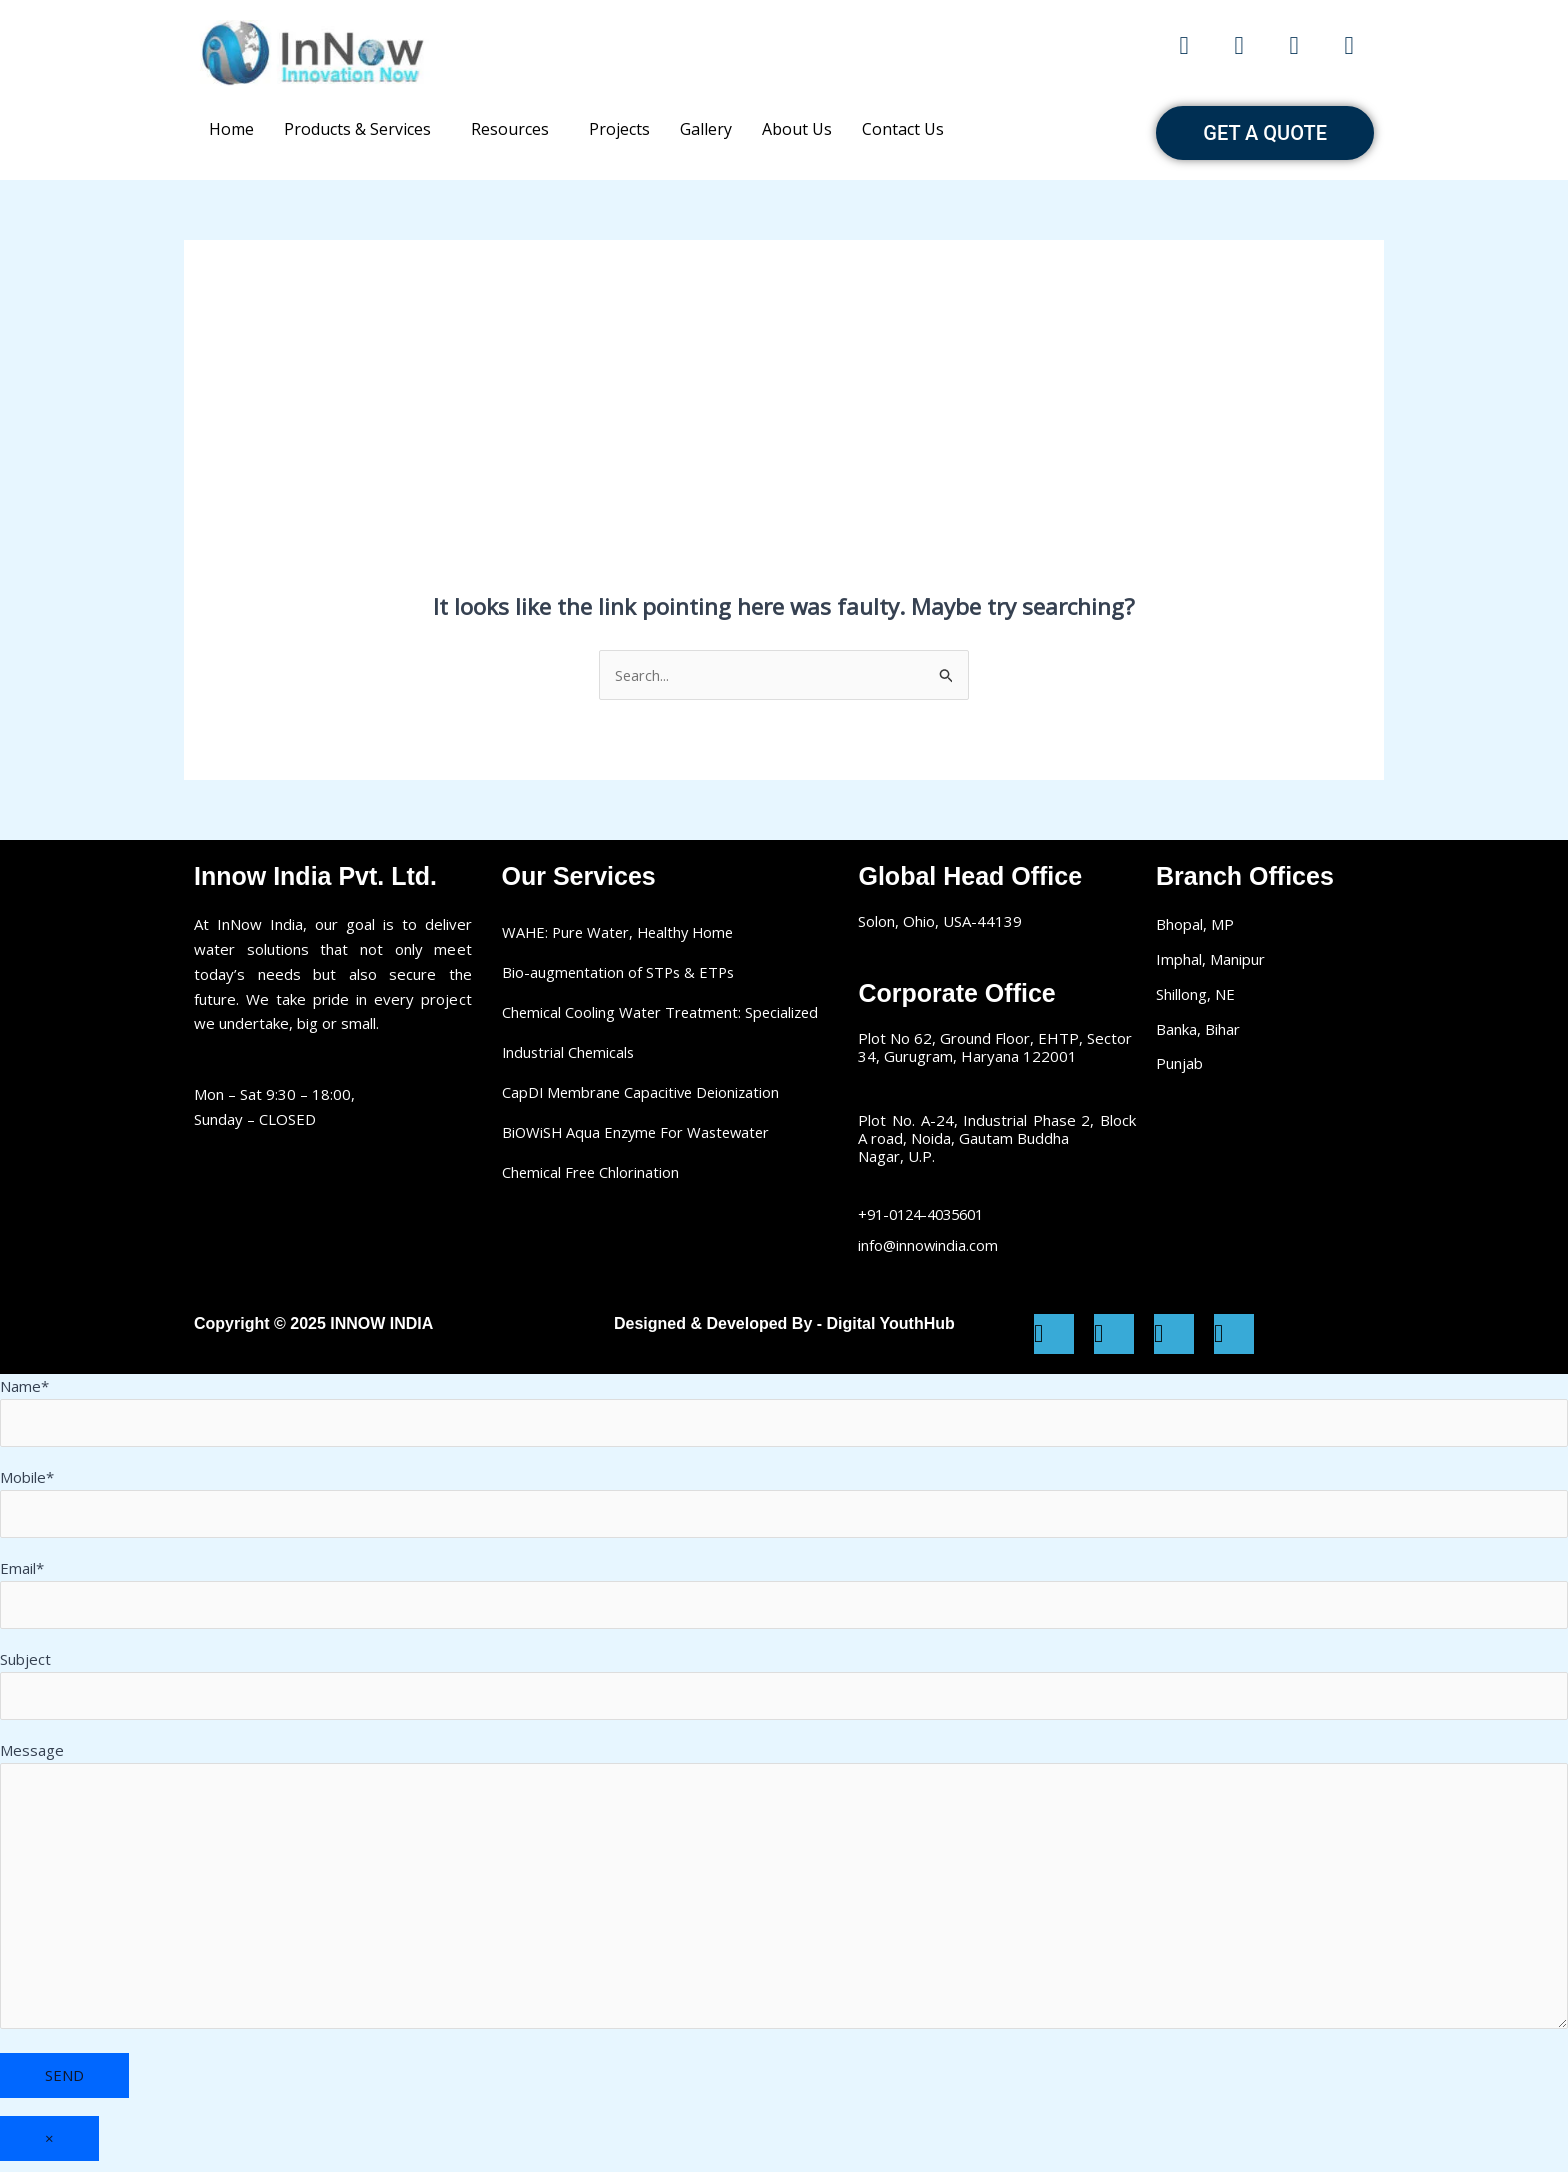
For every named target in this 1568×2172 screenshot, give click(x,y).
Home (231, 129)
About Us (797, 129)
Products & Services (357, 129)
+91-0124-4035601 (927, 1214)
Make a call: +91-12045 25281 (784, 52)
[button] (362, 129)
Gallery (706, 129)
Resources (510, 129)
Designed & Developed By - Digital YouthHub (784, 1324)
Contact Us (903, 129)
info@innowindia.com (929, 1245)
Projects (619, 129)
